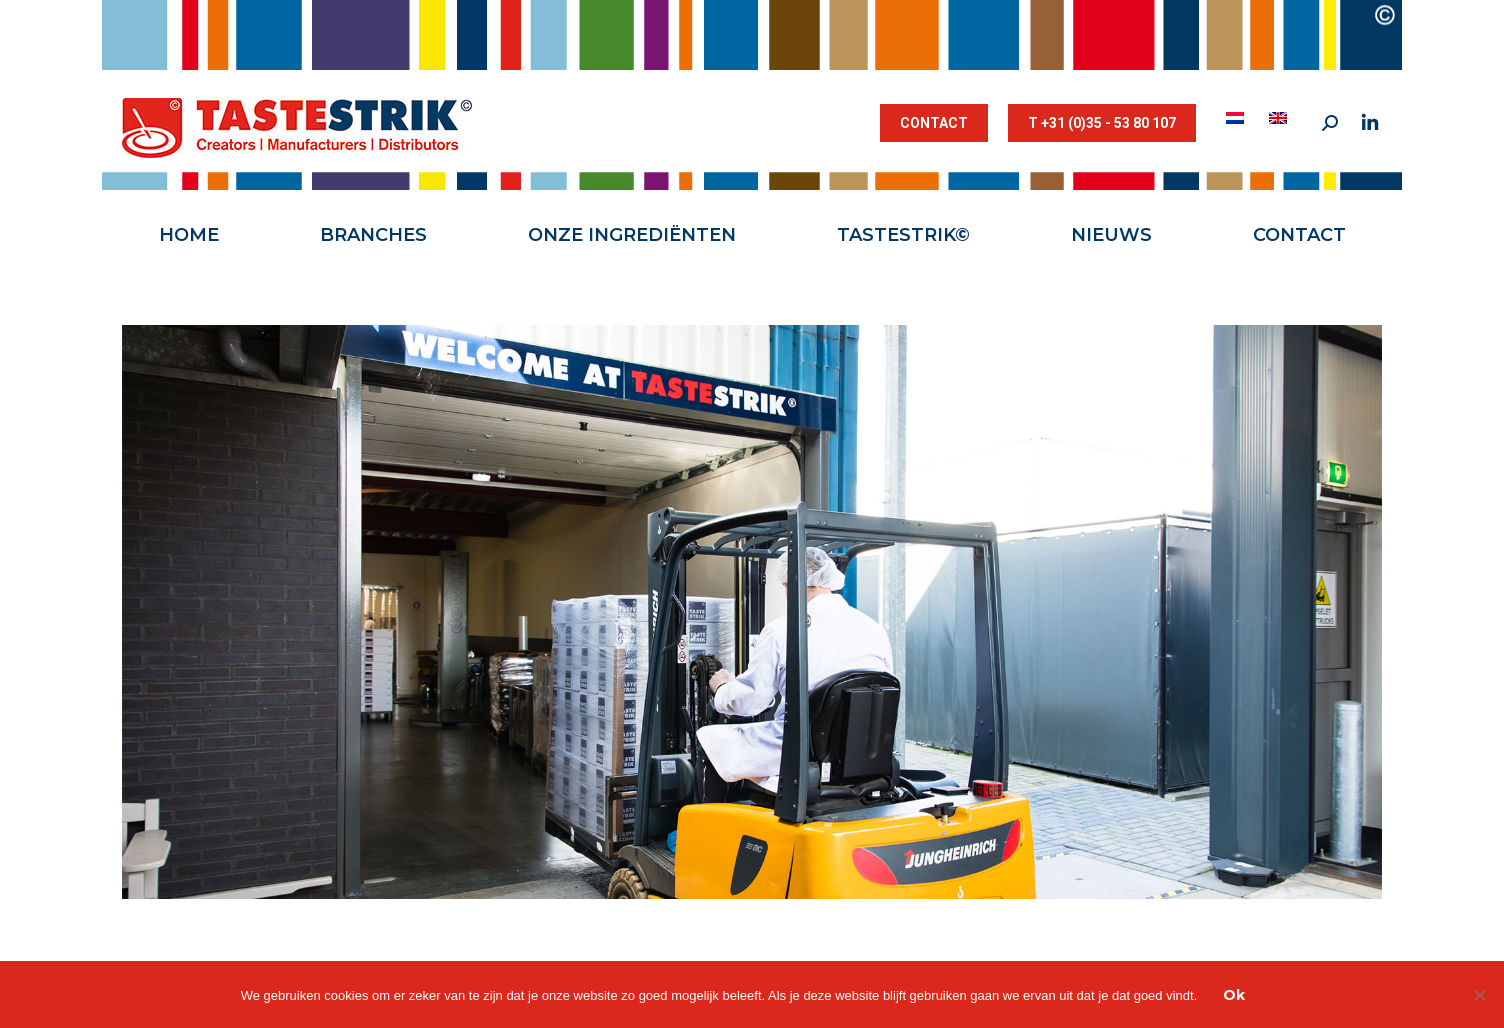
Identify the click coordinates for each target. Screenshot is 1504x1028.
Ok (1234, 995)
